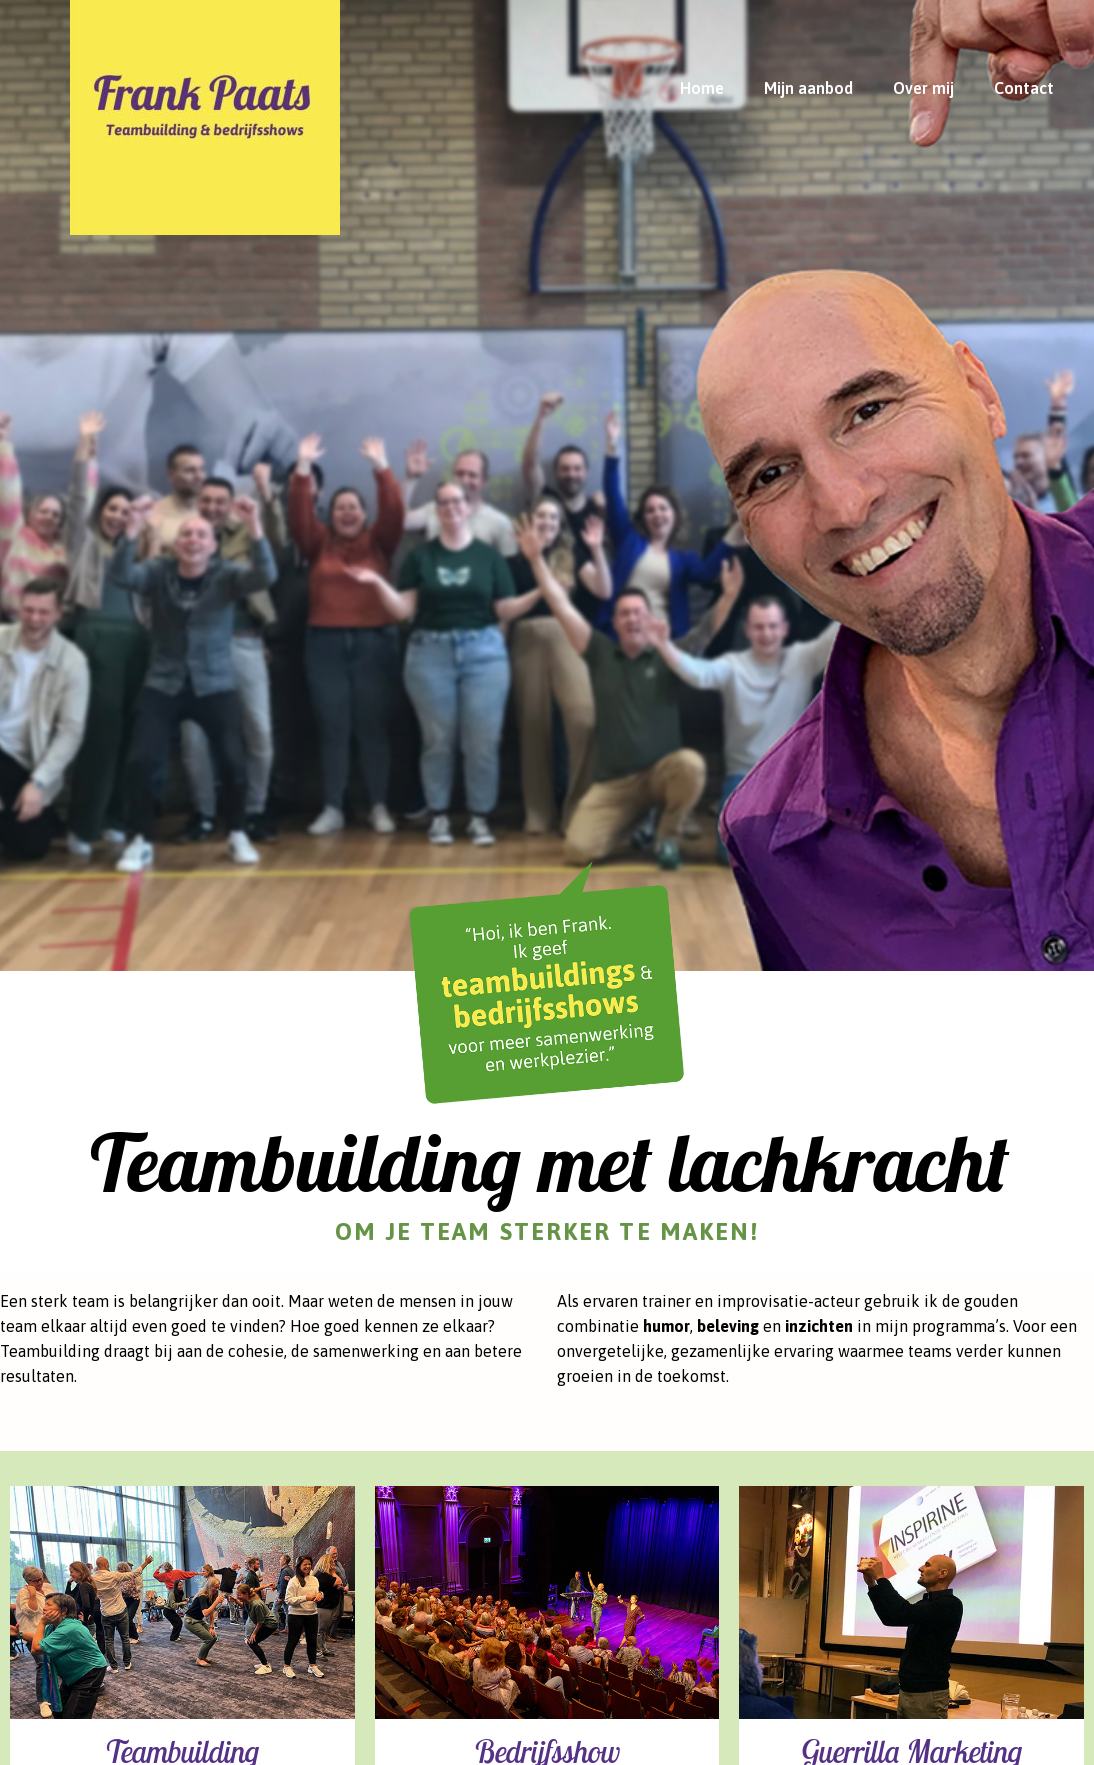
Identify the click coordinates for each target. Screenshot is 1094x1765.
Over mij (923, 88)
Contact (1024, 88)
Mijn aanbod (808, 88)
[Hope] (205, 106)
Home (702, 88)
